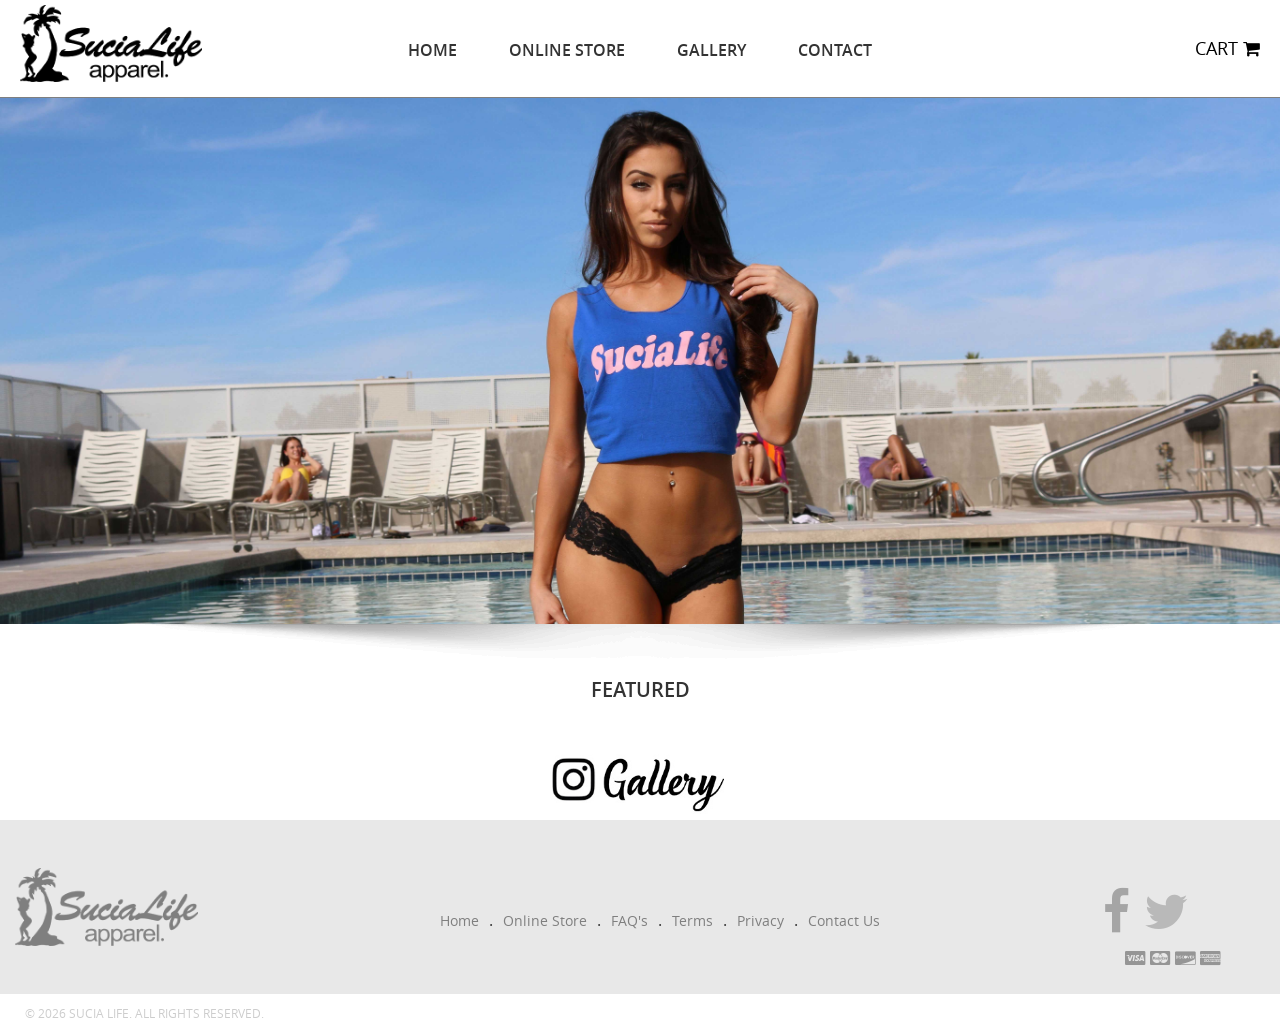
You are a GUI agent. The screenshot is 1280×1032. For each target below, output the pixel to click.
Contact (835, 50)
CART (1227, 48)
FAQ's (629, 920)
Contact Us (844, 920)
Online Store (567, 50)
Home (432, 50)
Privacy (760, 920)
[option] (640, 361)
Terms (692, 920)
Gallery (711, 50)
